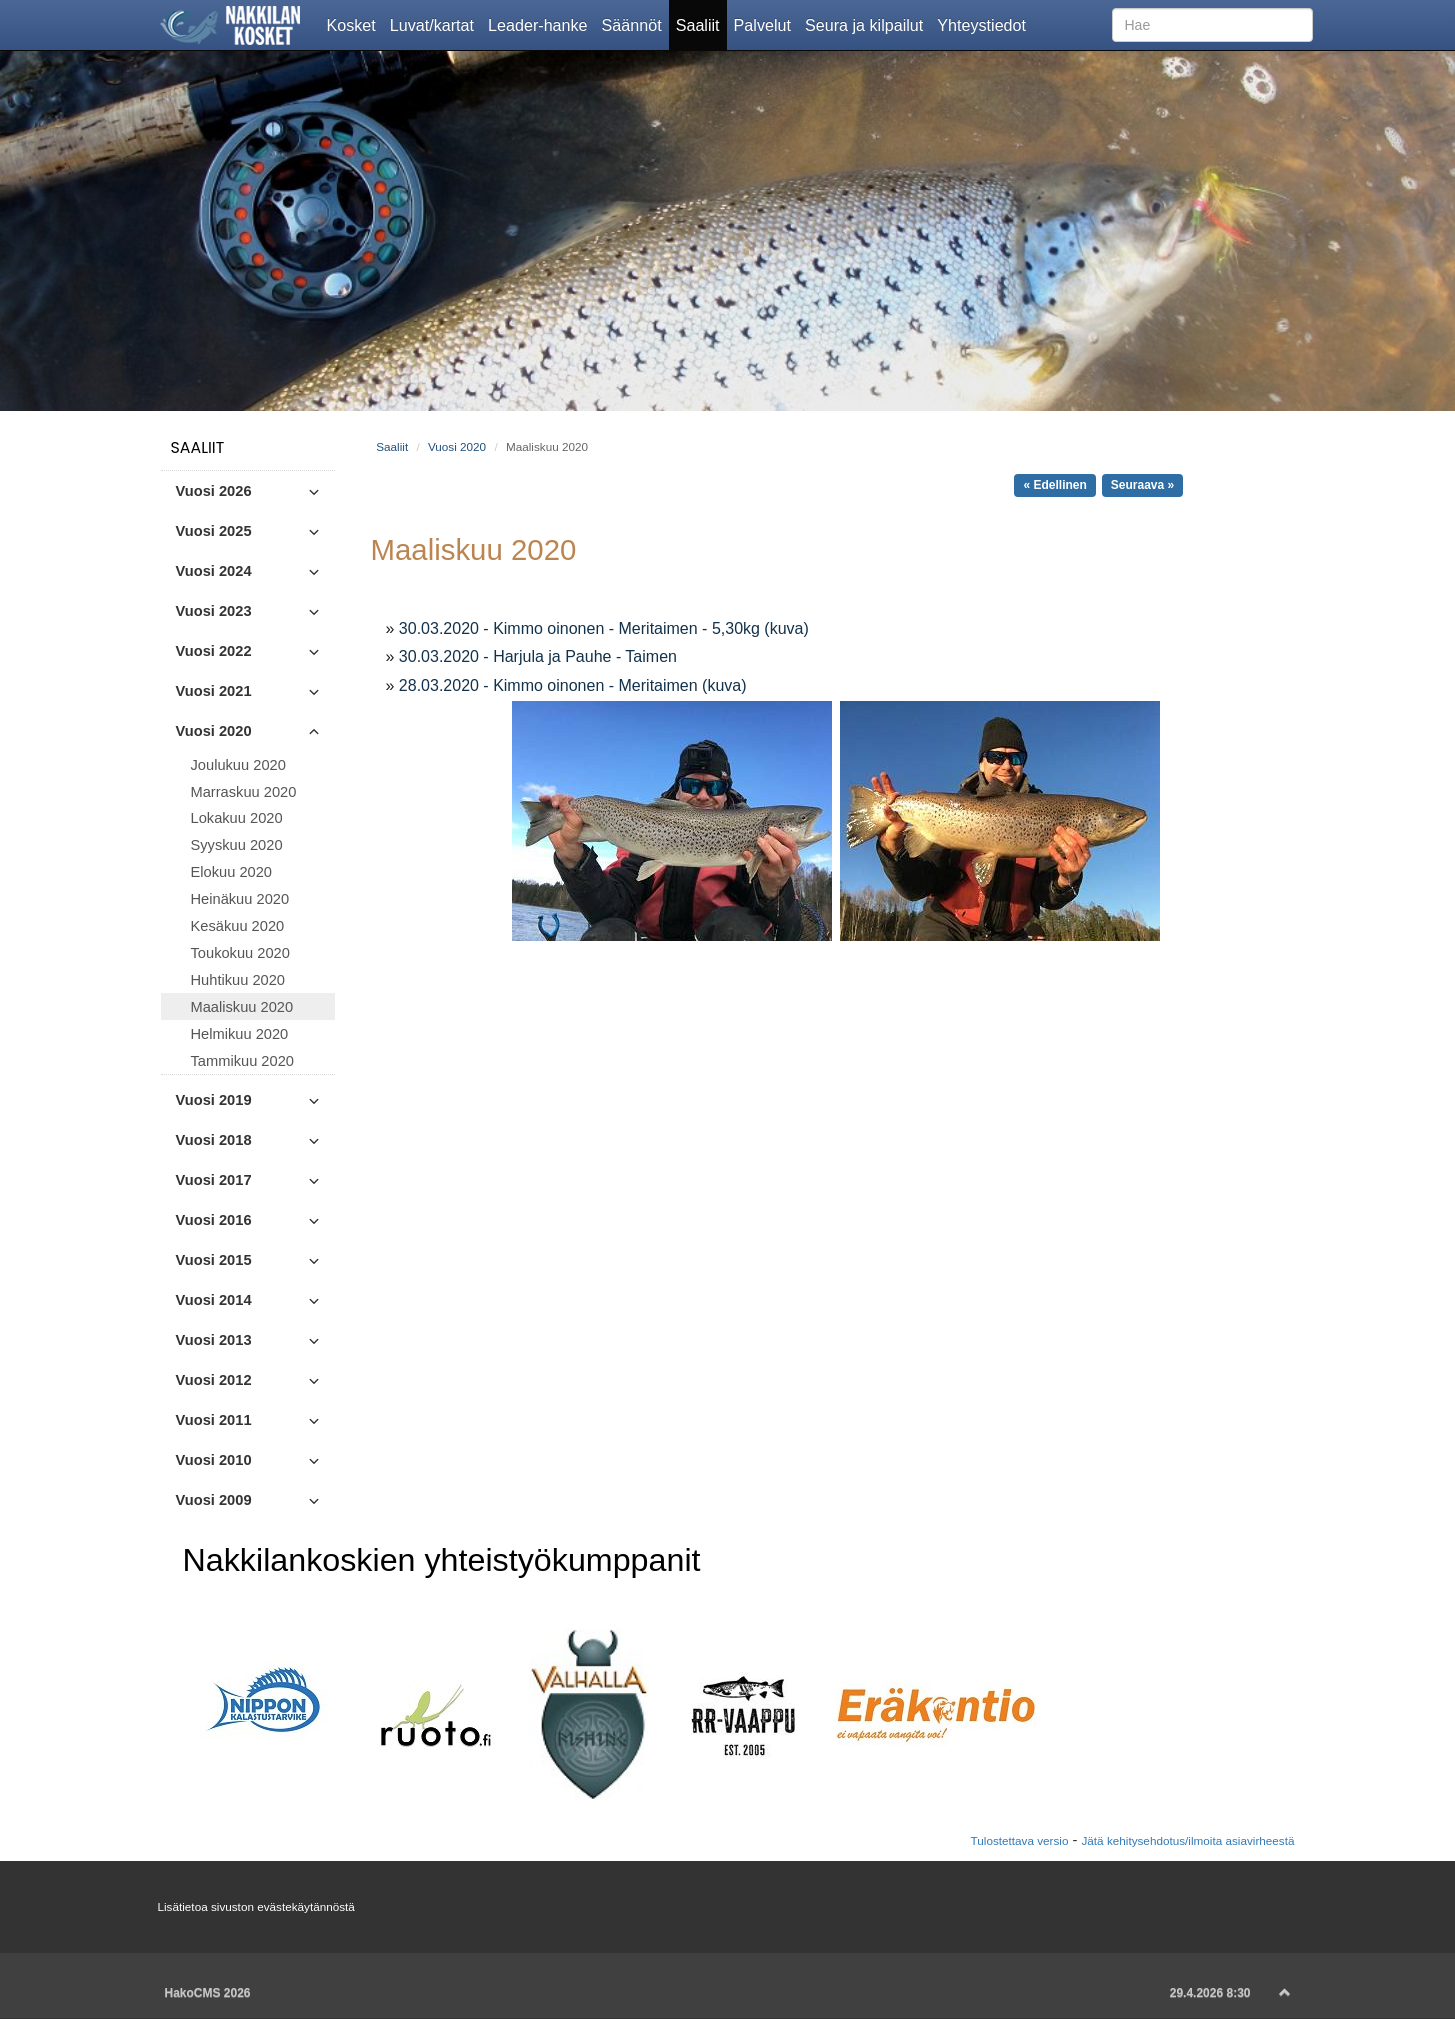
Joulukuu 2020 (238, 765)
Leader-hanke (541, 24)
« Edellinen (1054, 485)
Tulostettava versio (1020, 1840)
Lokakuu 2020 (237, 818)
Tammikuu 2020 (242, 1061)
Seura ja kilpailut (867, 24)
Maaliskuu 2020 (242, 1007)
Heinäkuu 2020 (240, 899)
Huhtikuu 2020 (238, 980)
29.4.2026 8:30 (1210, 1993)
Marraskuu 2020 (244, 792)
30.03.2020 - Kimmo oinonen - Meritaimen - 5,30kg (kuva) (604, 628)
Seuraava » (1142, 485)
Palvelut (766, 24)
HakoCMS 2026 (208, 1993)
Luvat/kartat (435, 24)
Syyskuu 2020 (237, 845)
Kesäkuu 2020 (238, 926)
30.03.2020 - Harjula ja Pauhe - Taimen (538, 656)
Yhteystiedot (985, 24)
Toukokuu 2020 (240, 953)
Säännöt (635, 24)
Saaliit (701, 24)
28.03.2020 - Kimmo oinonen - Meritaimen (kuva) (573, 685)
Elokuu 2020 (232, 872)
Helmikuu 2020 (240, 1034)
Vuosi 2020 (457, 446)
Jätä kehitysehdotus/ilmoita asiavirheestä (1187, 1840)
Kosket (355, 24)
